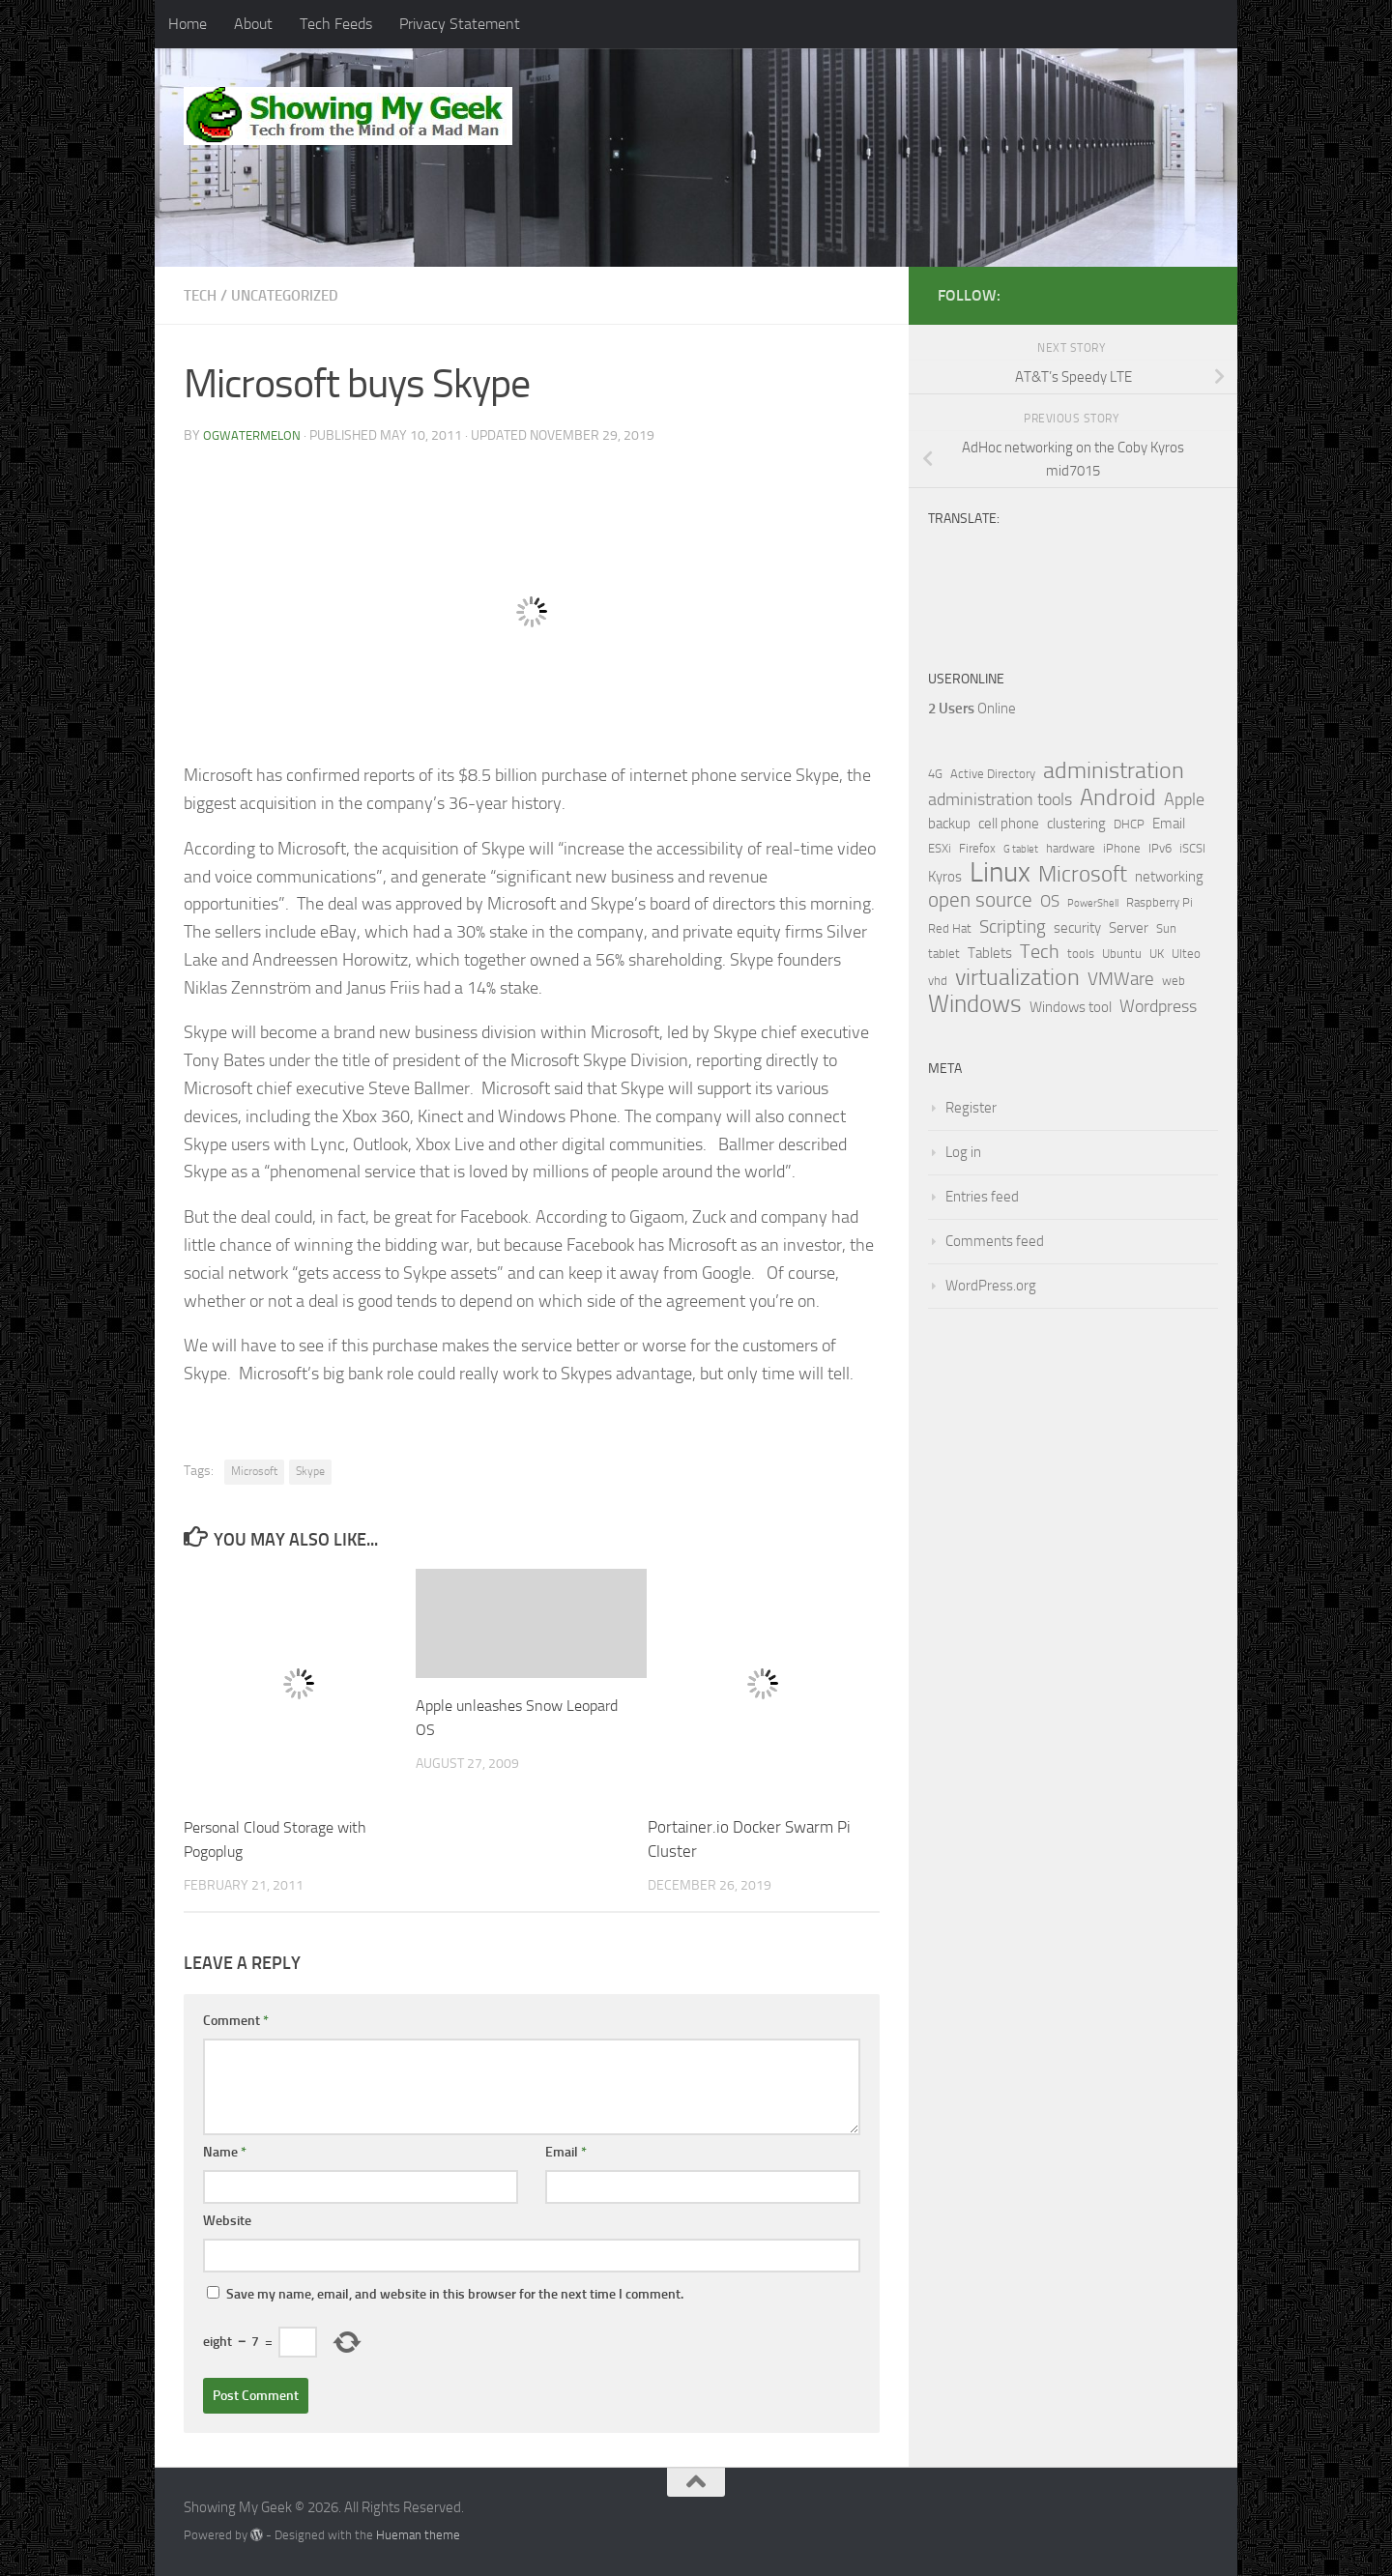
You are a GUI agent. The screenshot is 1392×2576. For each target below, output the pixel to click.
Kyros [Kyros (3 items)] (945, 876)
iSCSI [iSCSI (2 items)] (1192, 848)
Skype (310, 1471)
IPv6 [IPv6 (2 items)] (1160, 848)
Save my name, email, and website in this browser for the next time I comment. (454, 2294)
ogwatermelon (254, 435)
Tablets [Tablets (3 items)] (990, 953)
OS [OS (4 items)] (1049, 901)
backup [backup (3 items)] (949, 823)
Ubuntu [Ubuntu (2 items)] (1122, 953)
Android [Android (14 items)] (1118, 797)
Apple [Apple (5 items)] (1184, 799)
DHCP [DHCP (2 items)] (1129, 824)
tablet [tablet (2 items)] (944, 953)
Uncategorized (292, 295)
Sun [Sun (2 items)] (1166, 928)
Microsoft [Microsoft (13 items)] (1082, 873)
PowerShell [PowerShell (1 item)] (1092, 903)
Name (224, 2152)
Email (566, 2152)
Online (972, 708)
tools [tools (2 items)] (1080, 953)
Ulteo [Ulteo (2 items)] (1186, 953)
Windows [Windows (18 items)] (975, 1004)
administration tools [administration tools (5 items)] (1000, 799)
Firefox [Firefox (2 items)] (977, 848)
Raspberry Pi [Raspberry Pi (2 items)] (1159, 902)
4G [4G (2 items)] (935, 774)
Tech (201, 295)
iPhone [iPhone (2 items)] (1122, 848)
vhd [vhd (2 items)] (937, 980)
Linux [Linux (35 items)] (1000, 872)
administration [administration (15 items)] (1113, 770)
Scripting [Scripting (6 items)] (1012, 927)
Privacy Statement (459, 23)
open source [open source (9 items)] (980, 900)
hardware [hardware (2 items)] (1070, 848)
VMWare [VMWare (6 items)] (1121, 979)
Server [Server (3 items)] (1128, 928)
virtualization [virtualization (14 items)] (1017, 977)
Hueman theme (418, 2535)
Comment (236, 2020)
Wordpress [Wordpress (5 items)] (1158, 1006)
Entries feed (982, 1196)
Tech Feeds (336, 23)
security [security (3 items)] (1077, 928)
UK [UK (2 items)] (1156, 953)
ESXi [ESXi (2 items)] (939, 848)
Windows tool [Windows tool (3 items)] (1071, 1007)
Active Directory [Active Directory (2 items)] (992, 774)
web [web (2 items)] (1173, 980)
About (253, 23)
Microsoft (254, 1471)
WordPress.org (990, 1285)
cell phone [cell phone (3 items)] (1008, 823)
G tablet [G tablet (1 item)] (1020, 849)
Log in (963, 1152)
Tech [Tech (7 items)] (1039, 952)
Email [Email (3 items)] (1168, 823)
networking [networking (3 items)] (1169, 876)
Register (971, 1107)
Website (227, 2221)
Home (187, 23)
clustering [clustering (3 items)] (1076, 823)
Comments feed (994, 1241)
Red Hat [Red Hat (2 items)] (950, 928)
